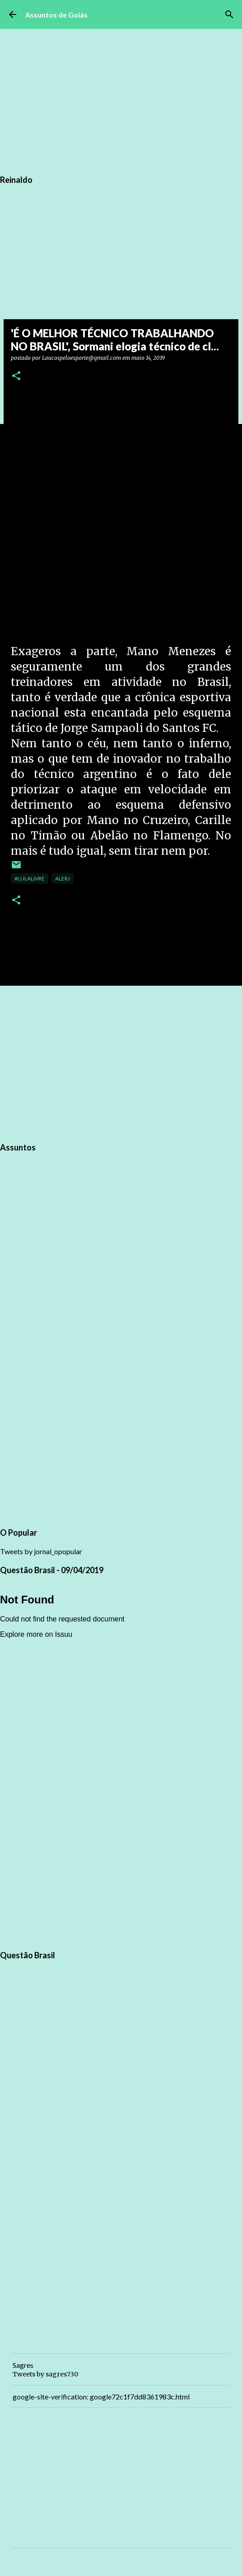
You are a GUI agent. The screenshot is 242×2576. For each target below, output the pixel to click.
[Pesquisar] (229, 14)
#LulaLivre (29, 878)
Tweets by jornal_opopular (41, 1551)
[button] (16, 376)
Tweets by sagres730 (45, 2374)
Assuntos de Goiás (56, 14)
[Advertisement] (121, 1062)
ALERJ (62, 878)
